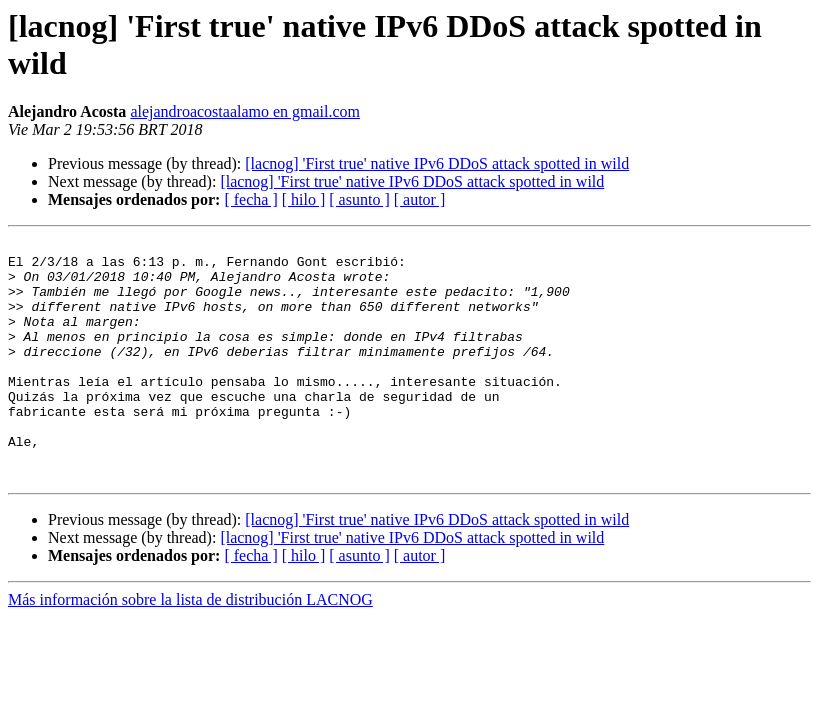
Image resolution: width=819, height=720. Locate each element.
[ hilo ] (304, 199)
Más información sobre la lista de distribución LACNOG (190, 647)
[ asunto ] (359, 199)
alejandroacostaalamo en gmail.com (245, 111)
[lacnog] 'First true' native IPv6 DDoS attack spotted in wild (437, 163)
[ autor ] (420, 199)
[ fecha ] (250, 199)
